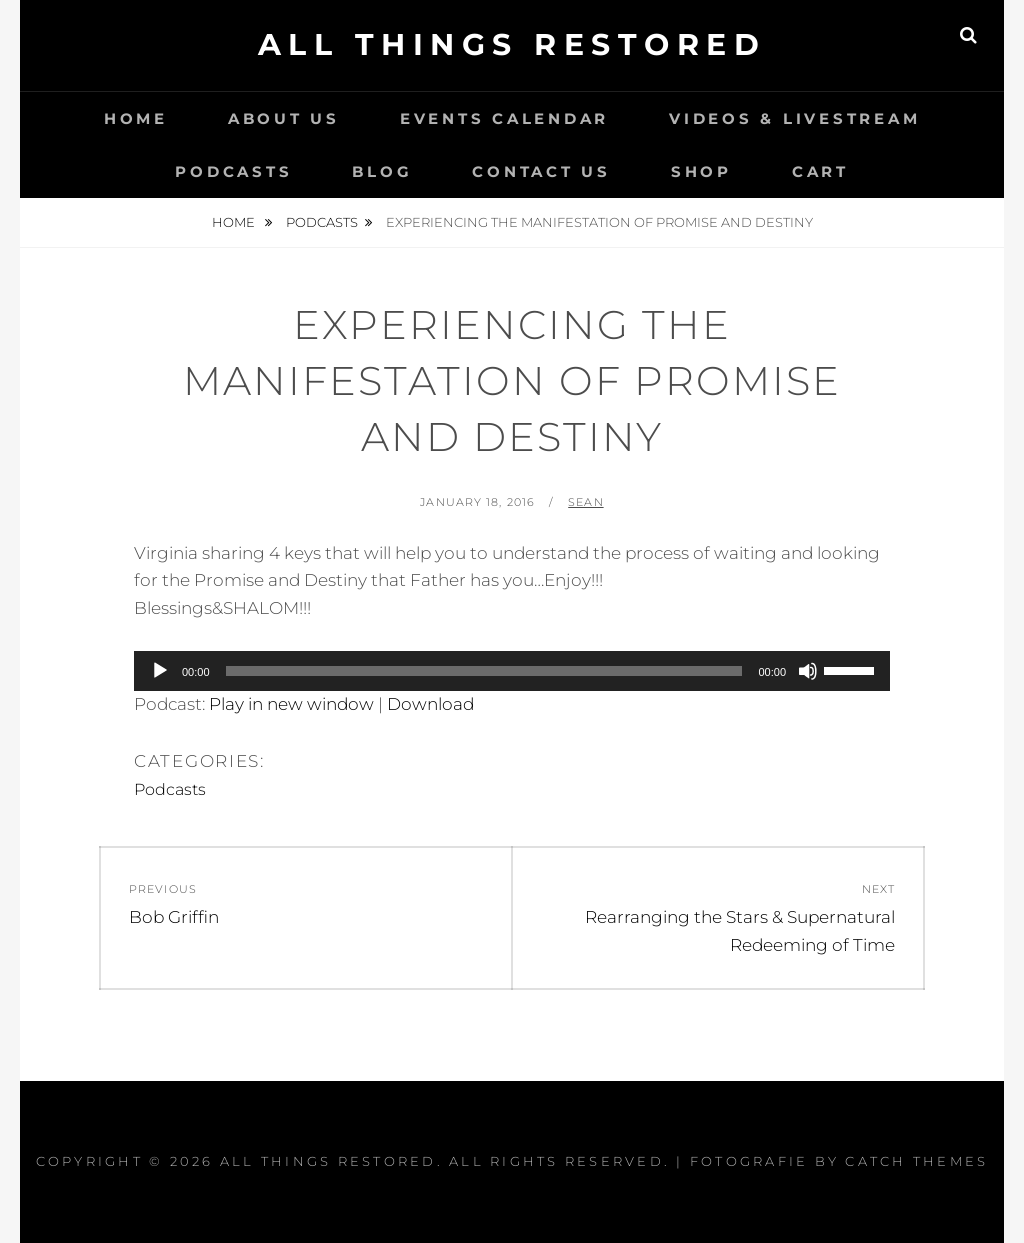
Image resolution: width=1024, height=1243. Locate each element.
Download (430, 704)
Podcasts (233, 171)
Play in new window (291, 704)
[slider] (484, 671)
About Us (284, 118)
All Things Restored (512, 44)
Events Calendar (504, 118)
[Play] (160, 671)
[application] (512, 671)
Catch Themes (916, 1161)
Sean (585, 502)
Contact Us (541, 171)
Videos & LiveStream (794, 118)
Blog (382, 171)
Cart (820, 171)
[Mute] (808, 671)
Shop (701, 171)
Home (136, 118)
